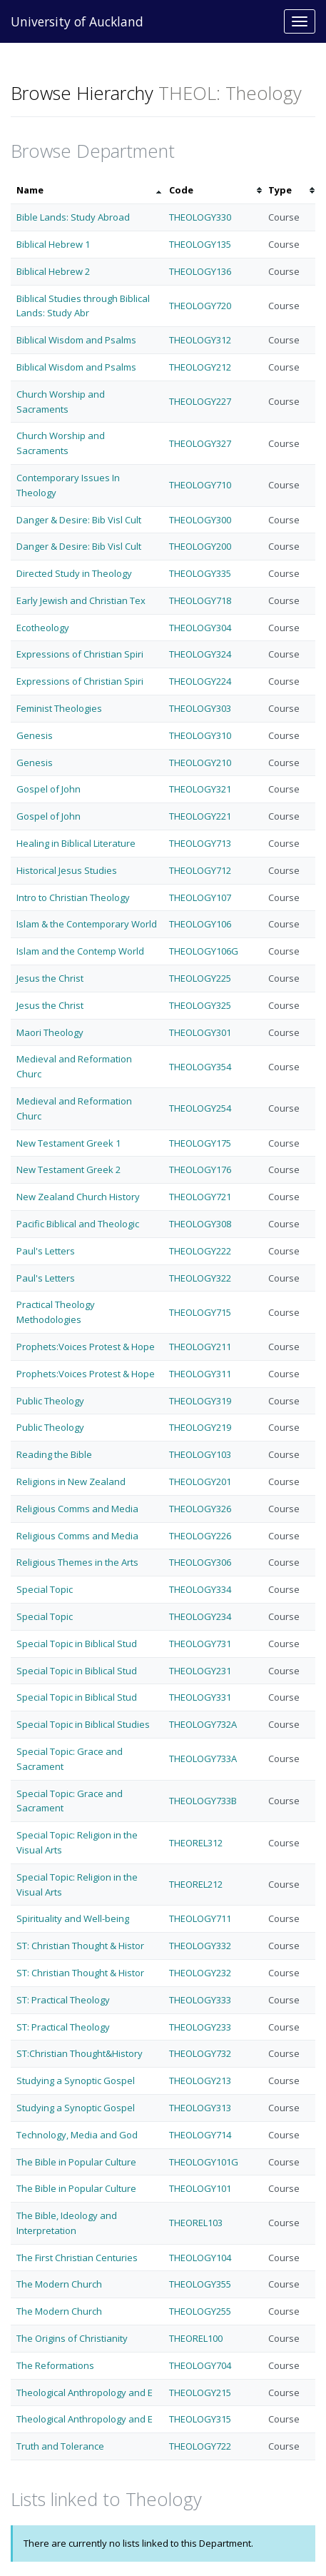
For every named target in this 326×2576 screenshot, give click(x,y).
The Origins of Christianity (72, 2338)
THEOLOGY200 (200, 546)
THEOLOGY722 (200, 2446)
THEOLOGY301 (200, 1032)
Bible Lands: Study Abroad (73, 217)
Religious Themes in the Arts (77, 1562)
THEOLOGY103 (200, 1454)
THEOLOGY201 (200, 1481)
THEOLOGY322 (200, 1278)
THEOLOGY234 (200, 1616)
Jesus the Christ (49, 978)
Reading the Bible (54, 1454)
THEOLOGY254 (200, 1108)
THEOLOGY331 (200, 1697)
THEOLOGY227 (200, 401)
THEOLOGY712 (200, 870)
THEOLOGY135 (200, 244)
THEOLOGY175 (200, 1143)
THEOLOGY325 (200, 1005)
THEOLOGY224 (200, 681)
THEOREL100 (196, 2338)
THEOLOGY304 (200, 627)
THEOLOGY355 (200, 2284)
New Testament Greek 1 (68, 1143)
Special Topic (44, 1589)
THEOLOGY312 (200, 339)
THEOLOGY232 (200, 1972)
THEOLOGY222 (200, 1250)
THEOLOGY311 (200, 1373)
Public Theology (50, 1400)
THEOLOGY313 (200, 2107)
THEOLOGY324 (200, 654)
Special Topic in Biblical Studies (83, 1724)
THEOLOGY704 (200, 2365)
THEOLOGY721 (200, 1196)
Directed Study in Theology (74, 573)
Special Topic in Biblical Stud (76, 1643)
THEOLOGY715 (200, 1312)
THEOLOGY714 (200, 2134)
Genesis (34, 735)
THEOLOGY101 (200, 2188)
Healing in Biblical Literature (76, 843)
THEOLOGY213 (200, 2080)
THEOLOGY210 (200, 762)
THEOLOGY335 (200, 573)
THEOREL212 (196, 1884)
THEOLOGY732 (200, 2053)
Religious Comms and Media (77, 1508)
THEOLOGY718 (200, 600)
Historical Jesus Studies (66, 870)
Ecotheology (42, 627)
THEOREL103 (196, 2222)
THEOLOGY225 (200, 978)
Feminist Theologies (59, 708)
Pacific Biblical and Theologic (77, 1223)
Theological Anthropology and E (84, 2392)
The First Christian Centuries (77, 2257)
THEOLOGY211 (200, 1346)
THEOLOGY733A (203, 1758)
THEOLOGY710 (200, 484)
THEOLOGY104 (200, 2257)
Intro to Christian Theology (73, 897)
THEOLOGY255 (200, 2311)
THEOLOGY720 (200, 305)
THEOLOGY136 (200, 271)
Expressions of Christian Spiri (79, 654)
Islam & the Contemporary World (86, 923)
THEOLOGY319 (200, 1400)
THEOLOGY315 (200, 2419)
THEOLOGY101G (203, 2161)
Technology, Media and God (77, 2134)
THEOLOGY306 (200, 1562)
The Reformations (55, 2365)
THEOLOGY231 (200, 1670)
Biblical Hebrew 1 (53, 244)
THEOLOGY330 (200, 217)
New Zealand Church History (78, 1196)
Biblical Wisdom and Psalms (76, 339)
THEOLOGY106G (203, 951)
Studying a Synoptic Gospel (75, 2080)
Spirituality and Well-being (72, 1918)
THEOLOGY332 (200, 1945)
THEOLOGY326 (200, 1508)
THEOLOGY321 (200, 789)
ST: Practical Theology (63, 1999)
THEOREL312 (196, 1842)
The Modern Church (59, 2284)
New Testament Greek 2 (68, 1169)
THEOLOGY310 (200, 735)
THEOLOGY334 (200, 1589)
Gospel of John (48, 789)
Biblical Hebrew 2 (53, 271)
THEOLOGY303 (200, 708)
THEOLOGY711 (200, 1918)
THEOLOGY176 (200, 1169)
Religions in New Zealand (71, 1481)
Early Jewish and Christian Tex (81, 600)
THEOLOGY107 (200, 897)
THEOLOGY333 (200, 1999)
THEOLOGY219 (200, 1427)
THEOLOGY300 (200, 519)
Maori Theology (49, 1032)
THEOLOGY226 (200, 1535)
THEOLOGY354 (200, 1066)
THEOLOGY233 (200, 2027)
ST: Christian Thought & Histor (80, 1945)
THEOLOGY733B (203, 1800)
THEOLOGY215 (200, 2392)
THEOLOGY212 (200, 367)
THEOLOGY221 (200, 816)
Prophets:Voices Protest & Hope (85, 1346)
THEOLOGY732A (203, 1724)
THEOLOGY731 (200, 1643)
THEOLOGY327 (200, 443)
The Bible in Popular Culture (76, 2161)
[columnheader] (87, 190)
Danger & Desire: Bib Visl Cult (78, 519)
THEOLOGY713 (200, 843)
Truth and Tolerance (60, 2446)
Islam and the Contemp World (80, 951)
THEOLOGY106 (200, 923)
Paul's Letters (45, 1250)
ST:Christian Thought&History (79, 2053)
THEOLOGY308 (200, 1223)
